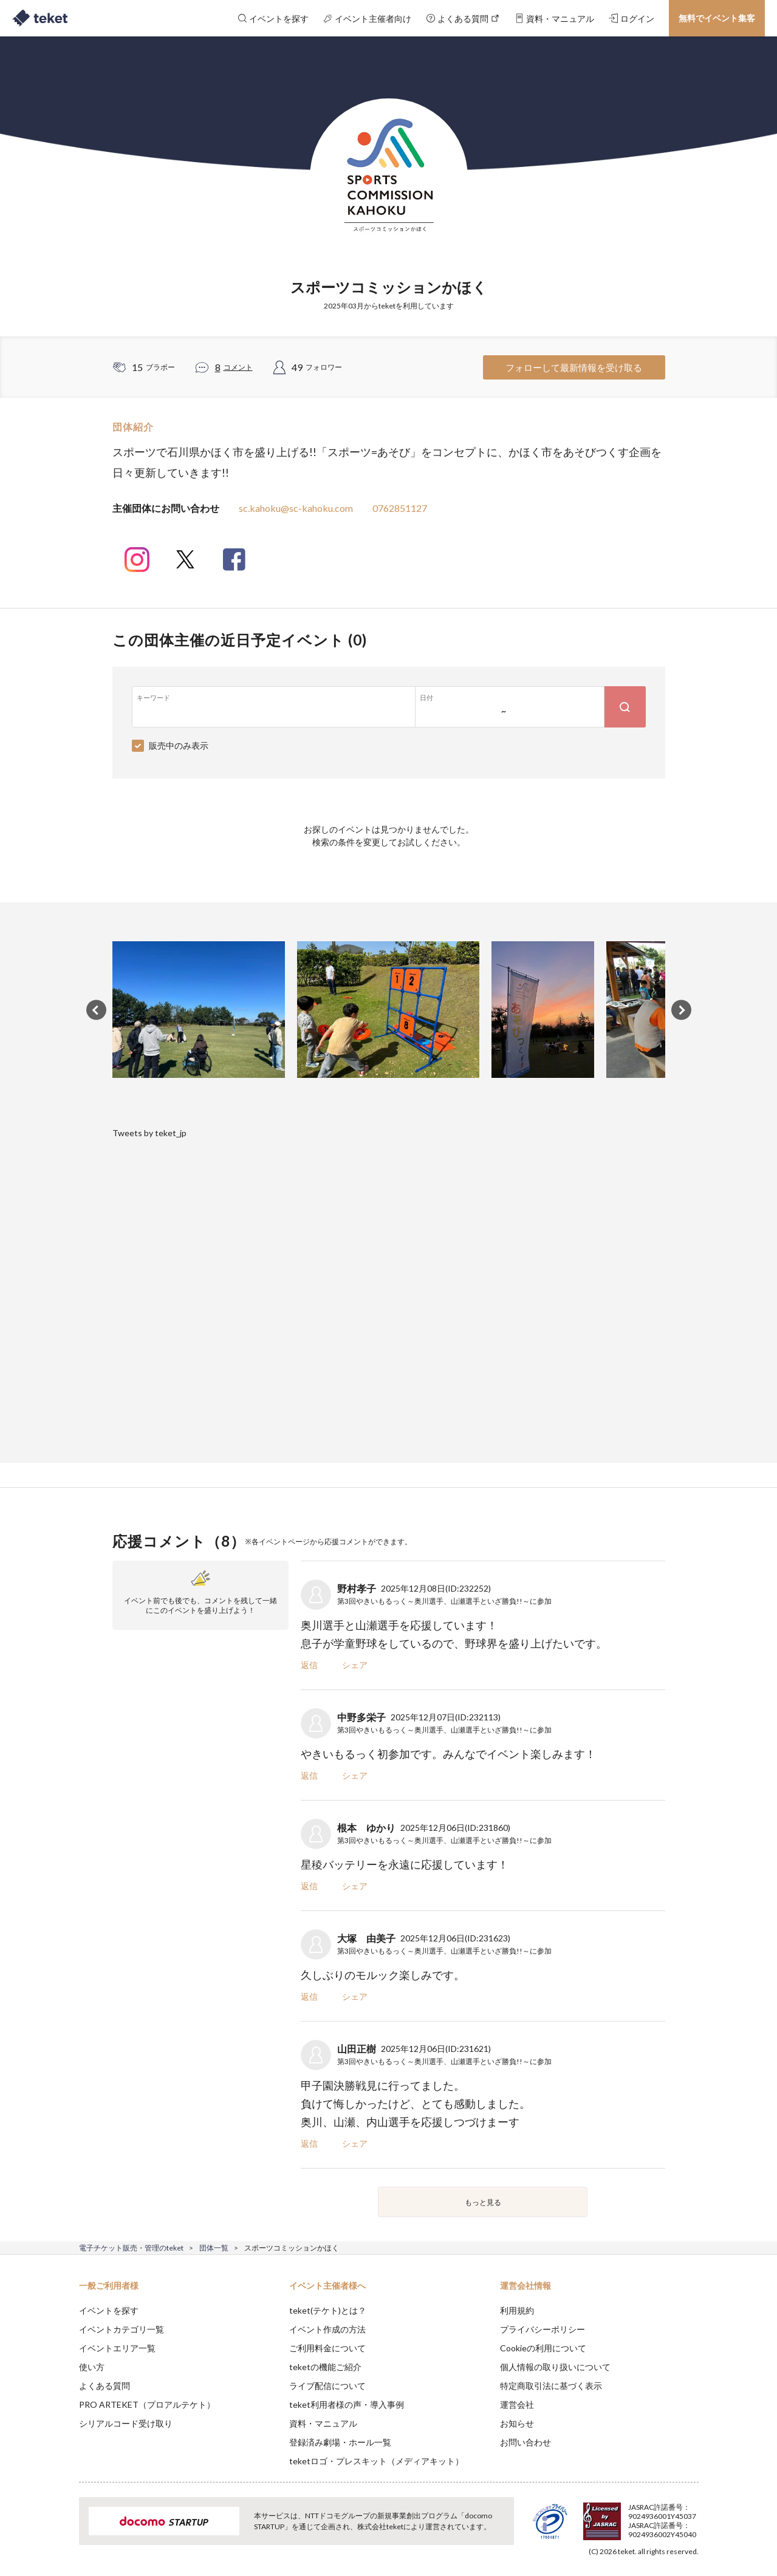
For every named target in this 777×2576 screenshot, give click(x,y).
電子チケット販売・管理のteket (131, 2247)
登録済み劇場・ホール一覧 (340, 2442)
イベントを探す (109, 2310)
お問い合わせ (525, 2442)
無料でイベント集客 (717, 18)
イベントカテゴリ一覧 (121, 2329)
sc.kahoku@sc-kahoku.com (296, 508)
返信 (309, 1665)
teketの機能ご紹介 (325, 2367)
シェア (355, 1665)
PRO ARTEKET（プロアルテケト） (147, 2404)
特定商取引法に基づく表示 (551, 2385)
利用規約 (517, 2310)
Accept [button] (691, 2515)
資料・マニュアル (323, 2423)
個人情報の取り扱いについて (555, 2367)
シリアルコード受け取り (126, 2423)
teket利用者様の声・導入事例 (346, 2404)
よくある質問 (104, 2385)
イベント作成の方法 (327, 2329)
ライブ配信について (327, 2385)
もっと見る (483, 2202)
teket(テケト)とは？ (327, 2310)
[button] (60, 2531)
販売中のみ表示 (178, 745)
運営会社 (517, 2404)
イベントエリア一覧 (117, 2348)
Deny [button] (629, 2516)
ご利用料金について (327, 2348)
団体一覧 (213, 2247)
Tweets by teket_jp (149, 1133)
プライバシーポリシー (542, 2329)
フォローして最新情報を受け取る (573, 367)
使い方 (91, 2367)
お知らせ (517, 2423)
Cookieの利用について (543, 2348)
